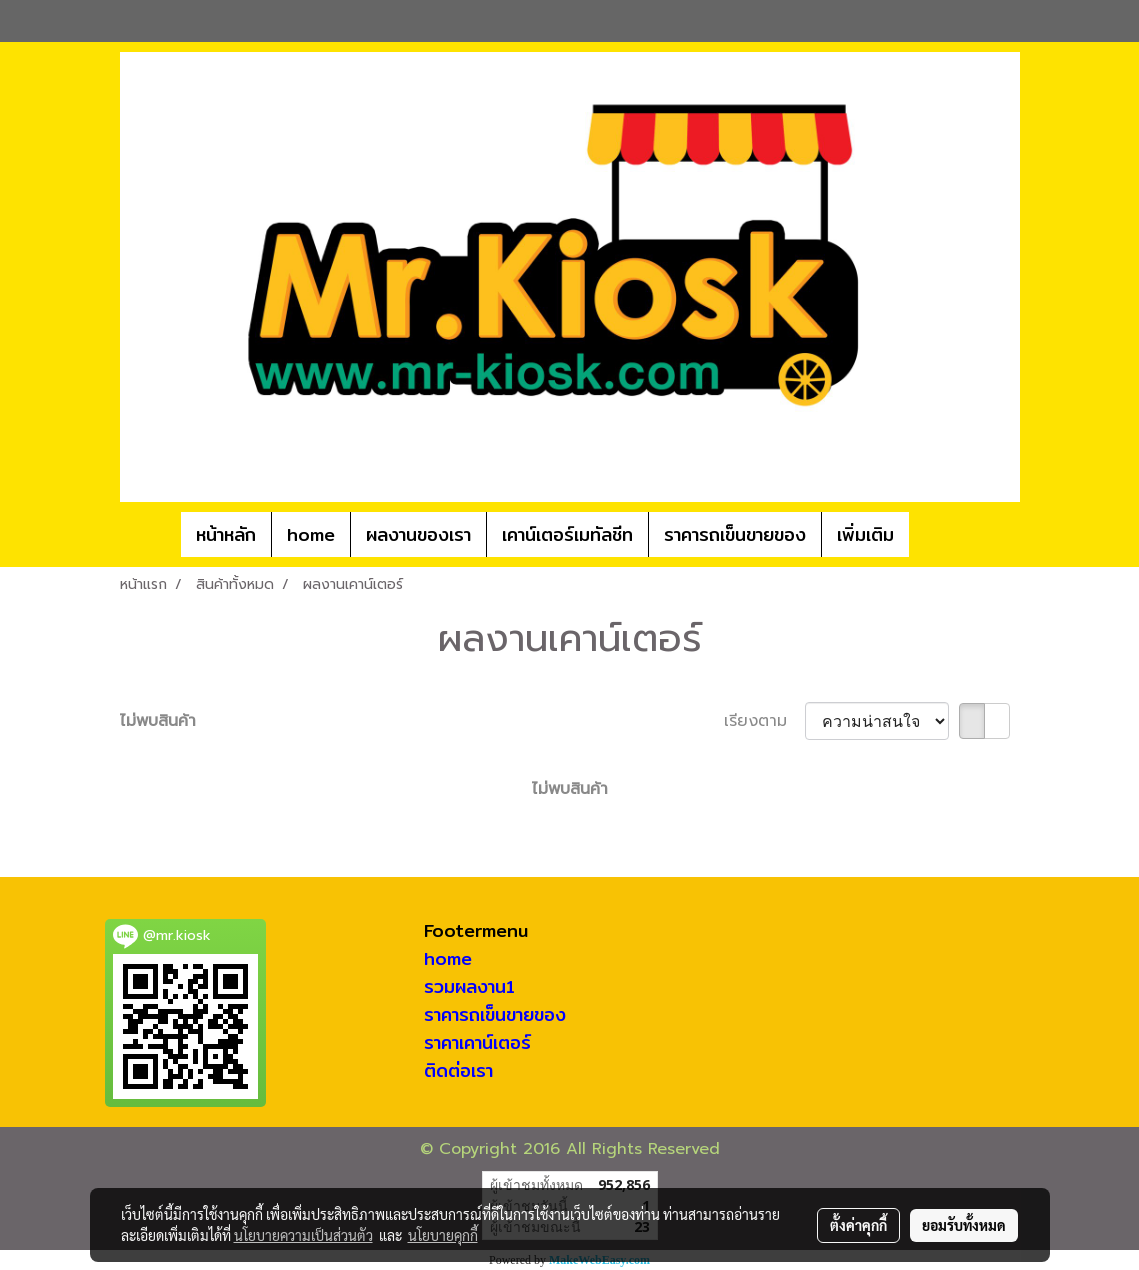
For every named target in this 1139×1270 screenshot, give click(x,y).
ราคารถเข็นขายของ (735, 534)
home (311, 534)
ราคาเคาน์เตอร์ (477, 1042)
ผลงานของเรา (418, 534)
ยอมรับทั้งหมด (964, 1225)
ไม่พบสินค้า (158, 721)
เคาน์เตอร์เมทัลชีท (567, 534)
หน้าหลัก (226, 534)
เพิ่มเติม (865, 534)
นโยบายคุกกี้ (443, 1235)
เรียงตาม (764, 721)
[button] (939, 535)
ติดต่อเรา (458, 1070)
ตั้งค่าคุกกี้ (858, 1225)
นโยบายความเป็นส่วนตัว (303, 1235)
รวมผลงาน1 (469, 986)
